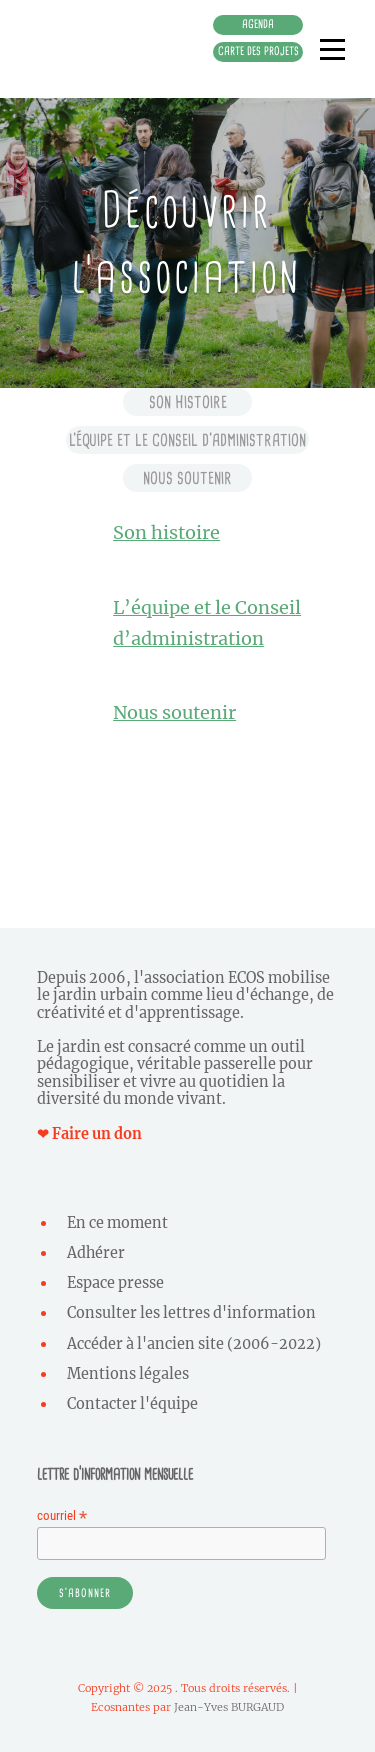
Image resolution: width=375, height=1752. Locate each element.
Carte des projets (258, 51)
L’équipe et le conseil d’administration (187, 440)
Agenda (258, 24)
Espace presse (115, 1283)
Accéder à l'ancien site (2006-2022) (194, 1344)
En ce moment (117, 1223)
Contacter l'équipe (132, 1404)
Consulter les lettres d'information (191, 1313)
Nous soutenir (187, 478)
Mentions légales (128, 1374)
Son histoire (188, 402)
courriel (62, 1515)
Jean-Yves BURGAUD (229, 1707)
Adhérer (96, 1253)
